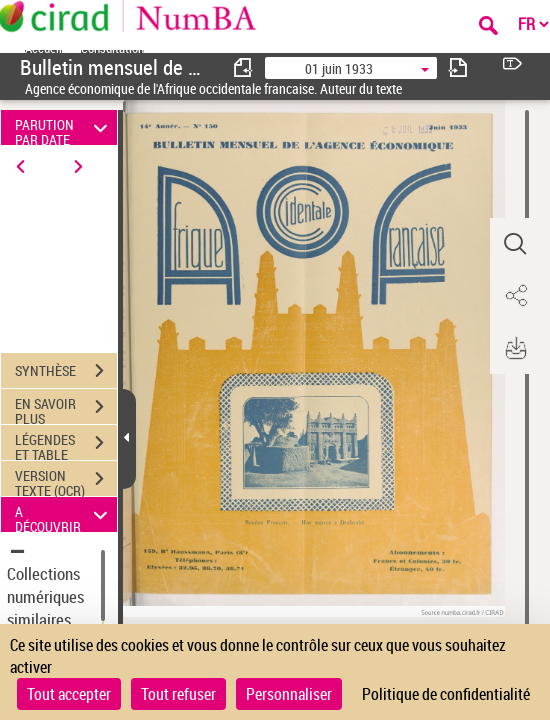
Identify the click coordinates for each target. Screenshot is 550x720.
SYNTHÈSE (66, 371)
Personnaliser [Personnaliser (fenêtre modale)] (289, 694)
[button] (515, 244)
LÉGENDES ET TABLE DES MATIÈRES (66, 445)
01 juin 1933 (339, 68)
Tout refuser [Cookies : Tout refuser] (178, 694)
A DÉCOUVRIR (64, 514)
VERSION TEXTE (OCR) (66, 481)
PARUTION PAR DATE (64, 127)
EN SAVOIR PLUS (66, 409)
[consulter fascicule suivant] (458, 67)
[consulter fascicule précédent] (244, 67)
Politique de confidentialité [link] (446, 694)
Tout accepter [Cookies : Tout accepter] (69, 694)
